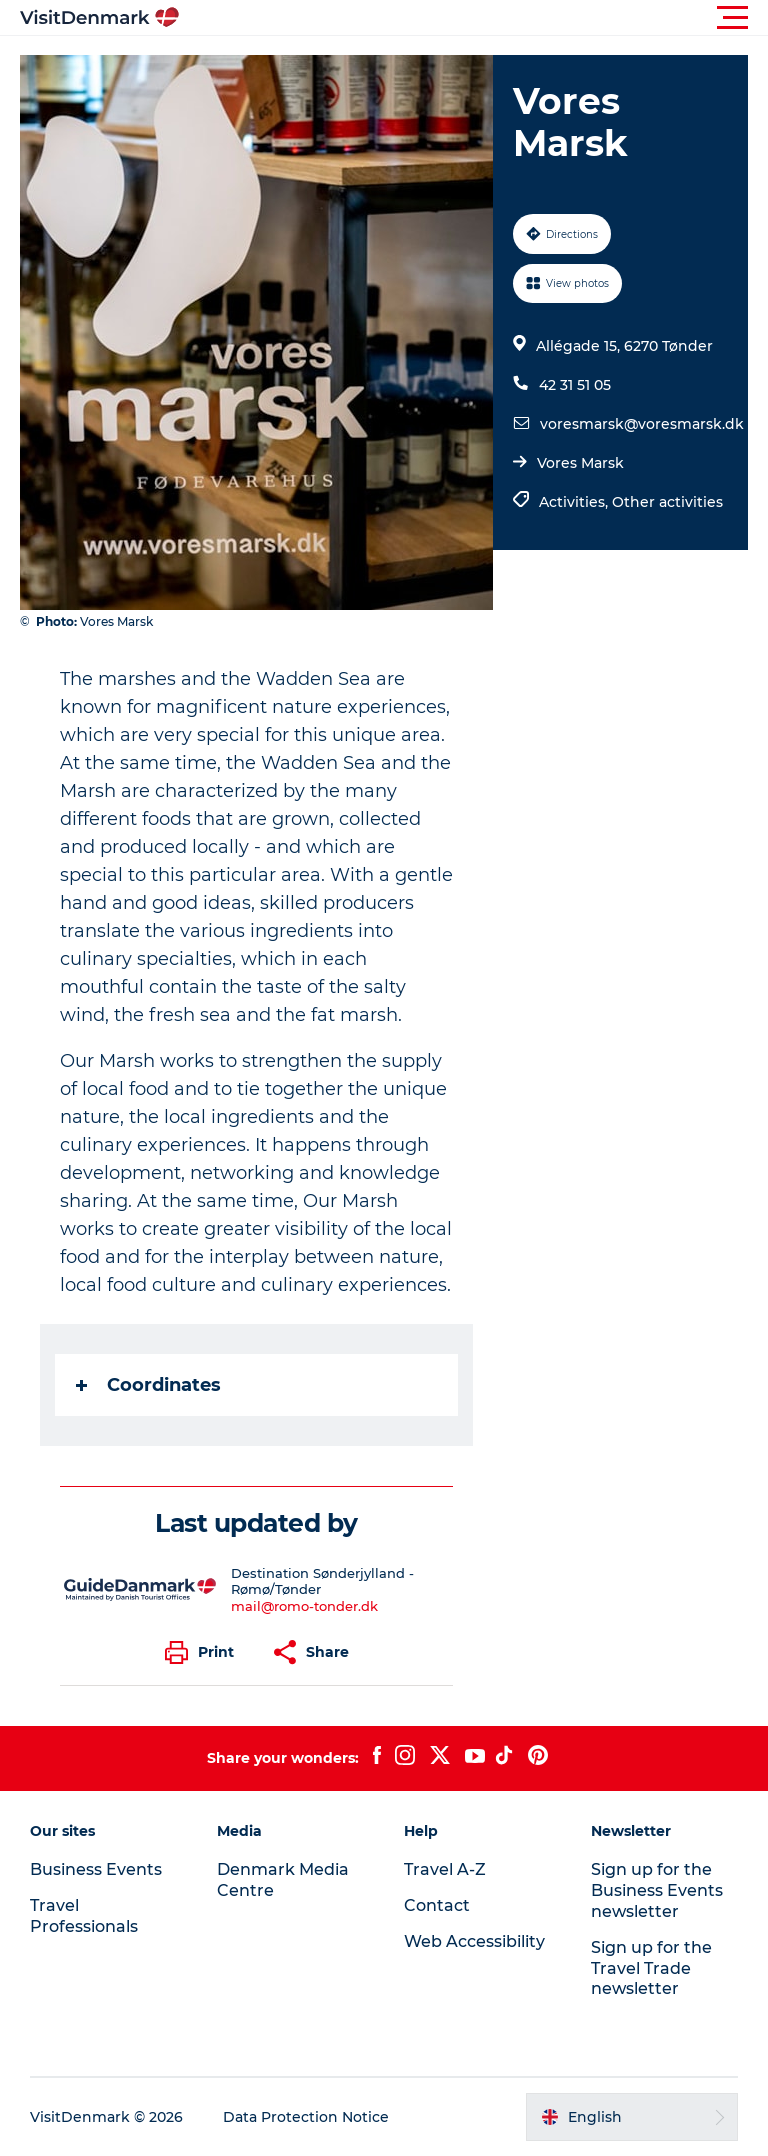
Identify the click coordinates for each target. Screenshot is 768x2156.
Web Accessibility (474, 1941)
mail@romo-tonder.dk (304, 1606)
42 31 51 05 (575, 385)
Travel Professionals (84, 1916)
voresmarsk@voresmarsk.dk (642, 424)
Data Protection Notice (306, 2117)
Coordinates (148, 1385)
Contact (437, 1905)
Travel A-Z (445, 1869)
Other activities (667, 502)
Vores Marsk (580, 463)
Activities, (575, 502)
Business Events (96, 1869)
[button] (474, 18)
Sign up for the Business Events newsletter (657, 1890)
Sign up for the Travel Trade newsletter (651, 1968)
